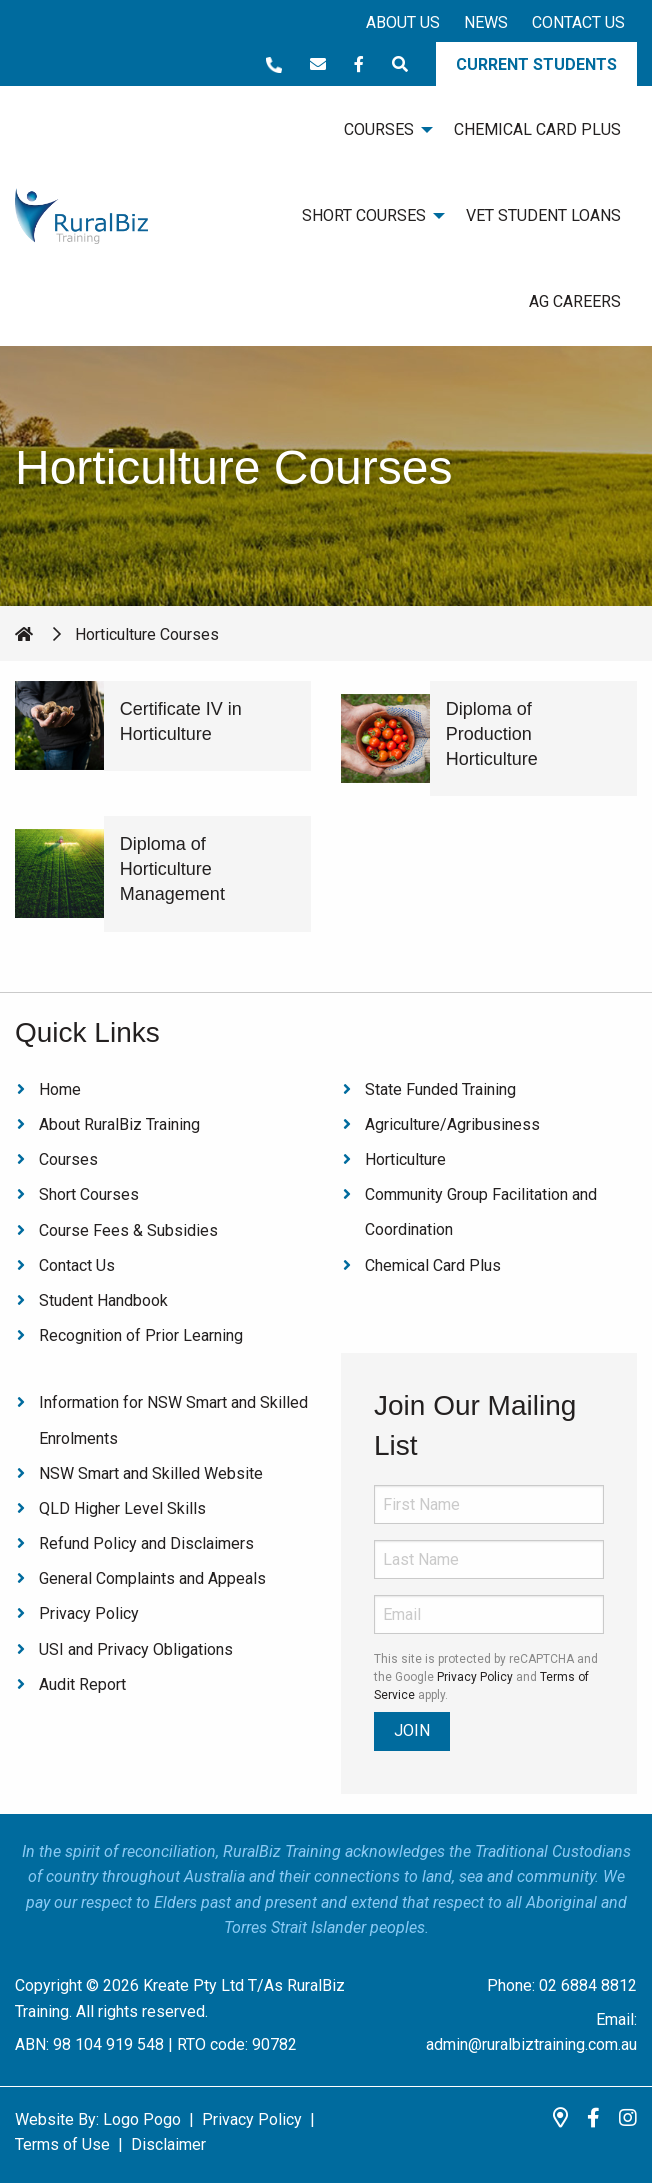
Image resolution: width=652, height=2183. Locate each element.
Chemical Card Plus (433, 1265)
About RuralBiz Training (119, 1124)
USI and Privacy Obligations (136, 1649)
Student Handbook (103, 1300)
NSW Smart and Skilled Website (151, 1473)
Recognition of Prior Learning (141, 1335)
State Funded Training (440, 1089)
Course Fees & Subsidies (128, 1230)
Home (60, 1089)
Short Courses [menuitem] (364, 215)
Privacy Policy (89, 1613)
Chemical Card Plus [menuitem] (537, 129)
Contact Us (578, 22)
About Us (403, 22)
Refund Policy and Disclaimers (146, 1543)
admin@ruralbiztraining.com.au (531, 2044)
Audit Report (82, 1684)
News (486, 22)
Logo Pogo (142, 2119)
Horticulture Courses (147, 634)
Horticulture (405, 1159)
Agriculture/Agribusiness (452, 1124)
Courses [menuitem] (379, 129)
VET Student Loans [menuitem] (543, 215)
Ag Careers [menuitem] (575, 301)
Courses (68, 1159)
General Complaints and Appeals (152, 1578)
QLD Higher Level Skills (122, 1508)
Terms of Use (62, 2144)
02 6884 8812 (588, 1985)
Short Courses (89, 1194)
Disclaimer (168, 2144)
